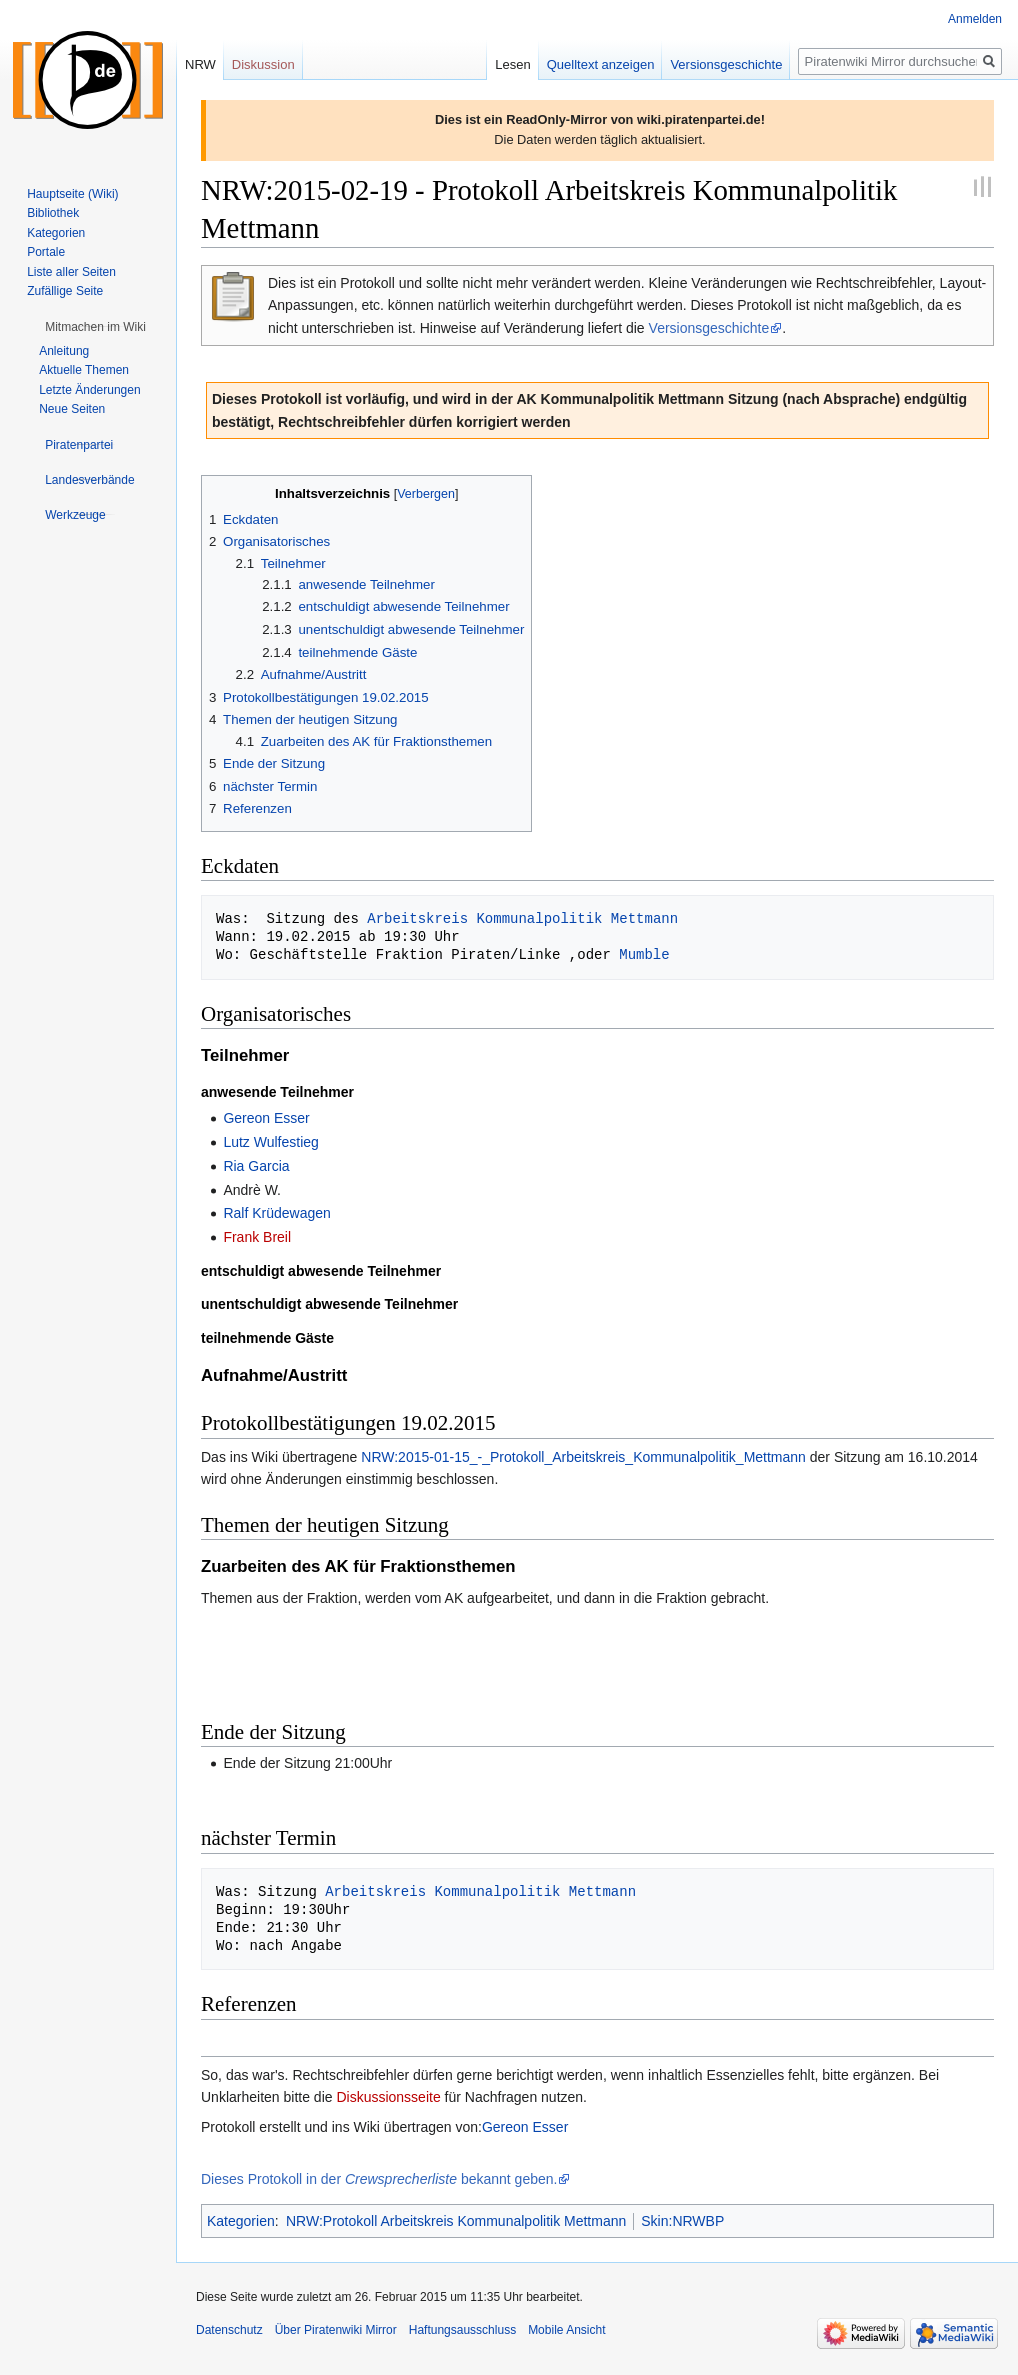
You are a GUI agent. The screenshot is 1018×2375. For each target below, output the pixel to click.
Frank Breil (257, 1237)
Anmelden (975, 19)
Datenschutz (229, 2330)
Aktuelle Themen (84, 370)
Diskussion (263, 64)
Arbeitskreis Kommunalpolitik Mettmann (522, 918)
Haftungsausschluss (462, 2330)
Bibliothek (53, 213)
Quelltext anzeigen (601, 64)
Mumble (644, 954)
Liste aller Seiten (71, 272)
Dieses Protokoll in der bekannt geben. (379, 2179)
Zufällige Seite (65, 291)
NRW (200, 64)
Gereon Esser (266, 1118)
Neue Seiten (72, 409)
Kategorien (241, 2221)
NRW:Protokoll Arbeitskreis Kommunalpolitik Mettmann (456, 2221)
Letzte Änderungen (89, 390)
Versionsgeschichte (709, 328)
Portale (46, 252)
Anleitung (64, 351)
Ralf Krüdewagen (276, 1213)
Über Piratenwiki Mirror (336, 2330)
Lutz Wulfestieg (270, 1142)
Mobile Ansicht (566, 2330)
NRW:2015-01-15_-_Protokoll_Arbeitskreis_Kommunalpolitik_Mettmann (583, 1457)
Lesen (512, 64)
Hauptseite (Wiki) (72, 194)
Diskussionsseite (388, 2097)
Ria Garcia (256, 1166)
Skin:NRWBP (682, 2221)
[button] (95, 327)
